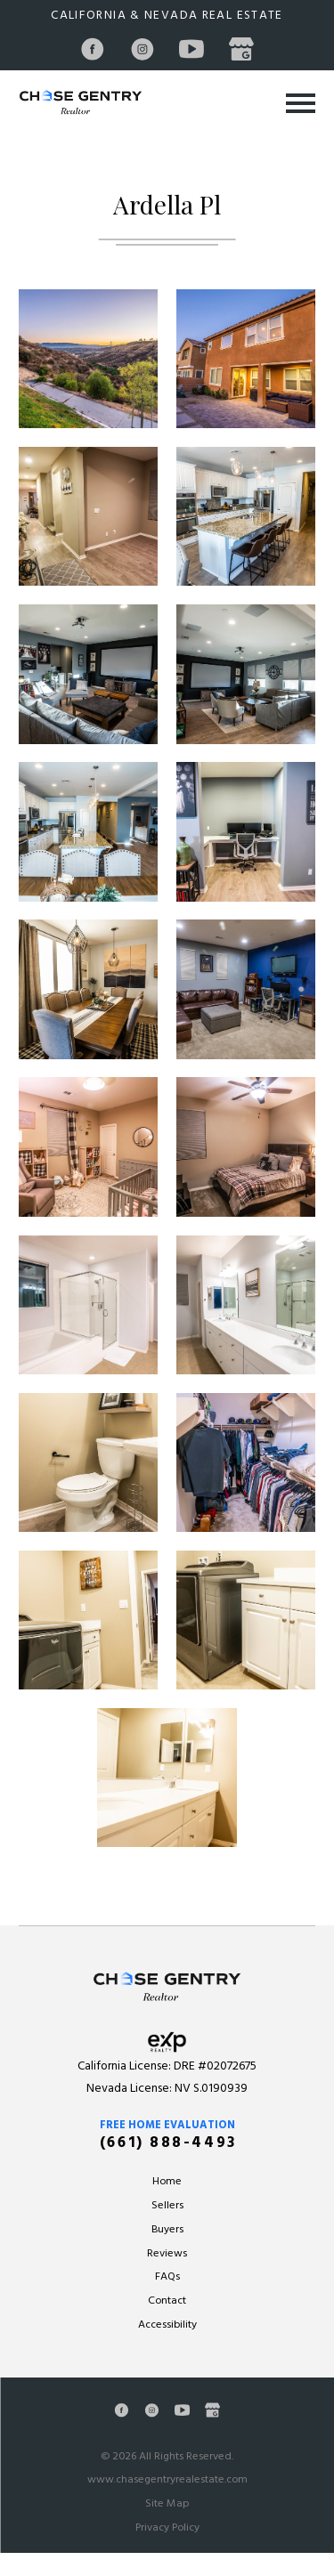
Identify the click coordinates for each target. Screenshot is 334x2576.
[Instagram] (142, 48)
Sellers (167, 2206)
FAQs (167, 2277)
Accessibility (167, 2325)
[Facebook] (93, 48)
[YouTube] (192, 48)
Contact (167, 2301)
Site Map (167, 2504)
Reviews (167, 2254)
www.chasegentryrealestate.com (167, 2480)
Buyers (167, 2230)
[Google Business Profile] (241, 48)
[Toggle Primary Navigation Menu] (300, 103)
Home (167, 2182)
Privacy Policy (167, 2528)
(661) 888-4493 (168, 2143)
